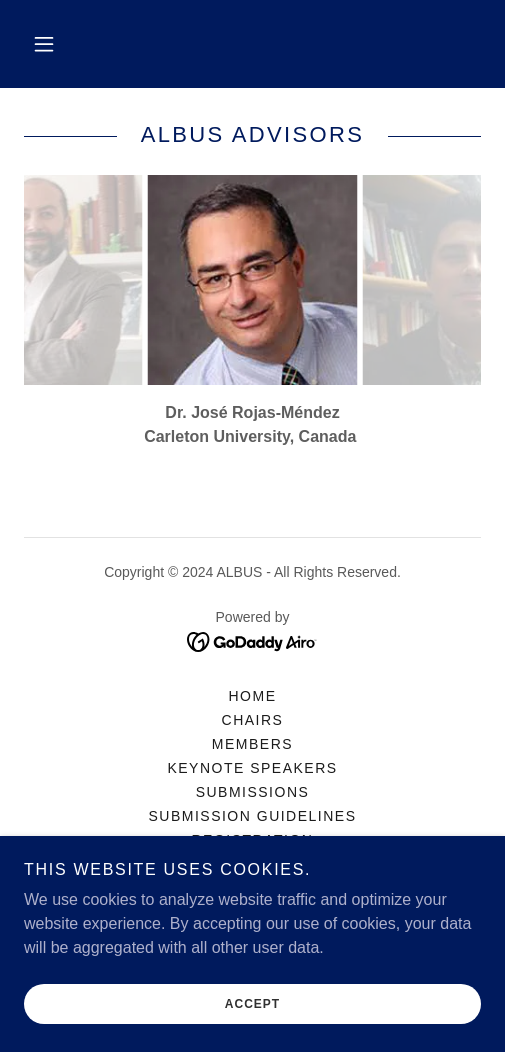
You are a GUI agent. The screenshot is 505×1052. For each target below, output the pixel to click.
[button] (44, 44)
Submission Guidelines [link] (252, 816)
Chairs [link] (253, 720)
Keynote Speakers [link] (252, 768)
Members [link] (252, 744)
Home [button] (253, 696)
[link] (252, 641)
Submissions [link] (253, 792)
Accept (252, 1004)
